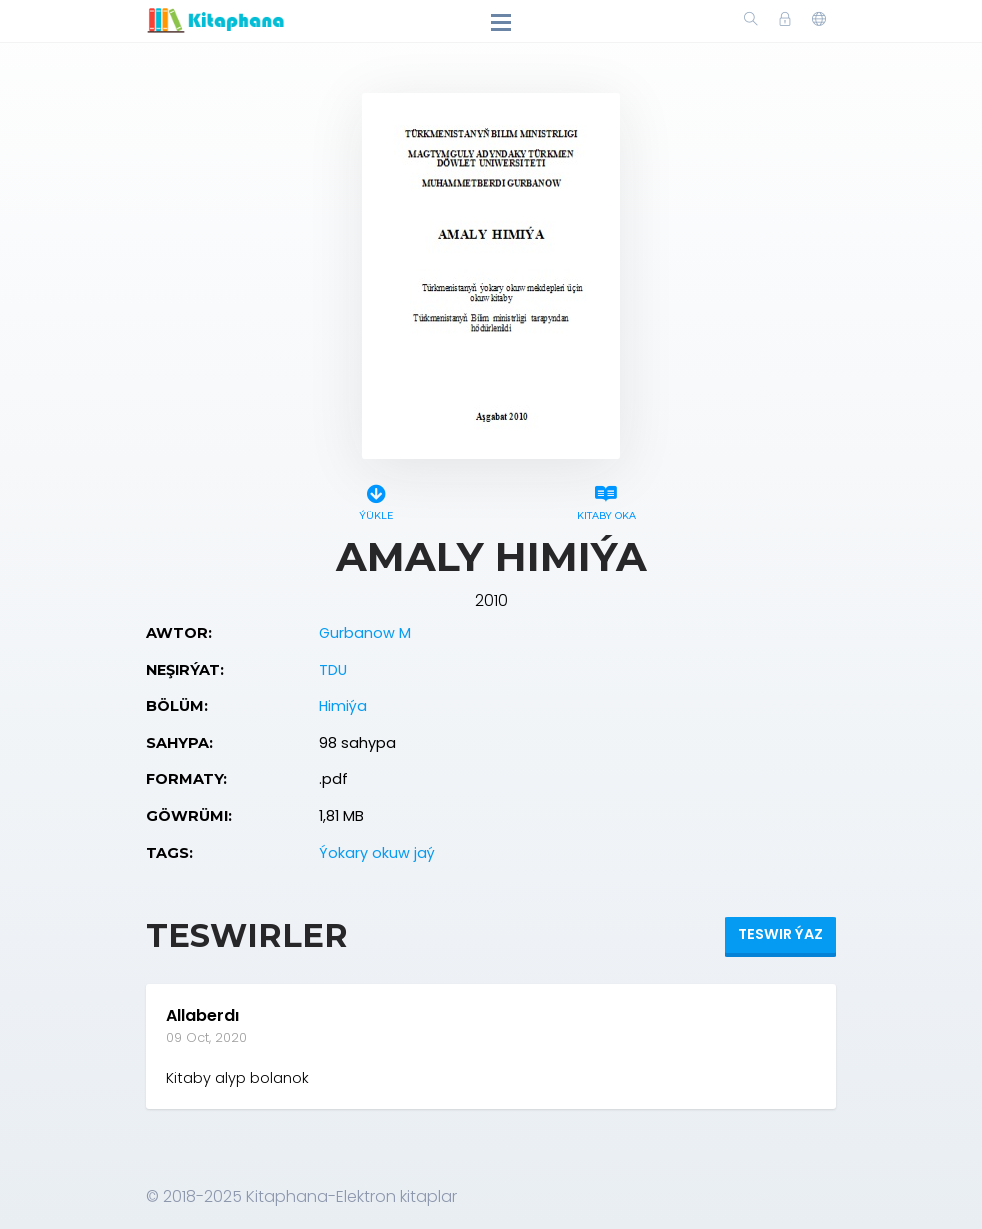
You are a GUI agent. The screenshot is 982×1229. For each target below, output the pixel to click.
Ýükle (376, 499)
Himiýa (343, 706)
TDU (333, 670)
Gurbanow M (365, 633)
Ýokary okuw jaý (377, 853)
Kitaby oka (606, 499)
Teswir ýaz (780, 934)
